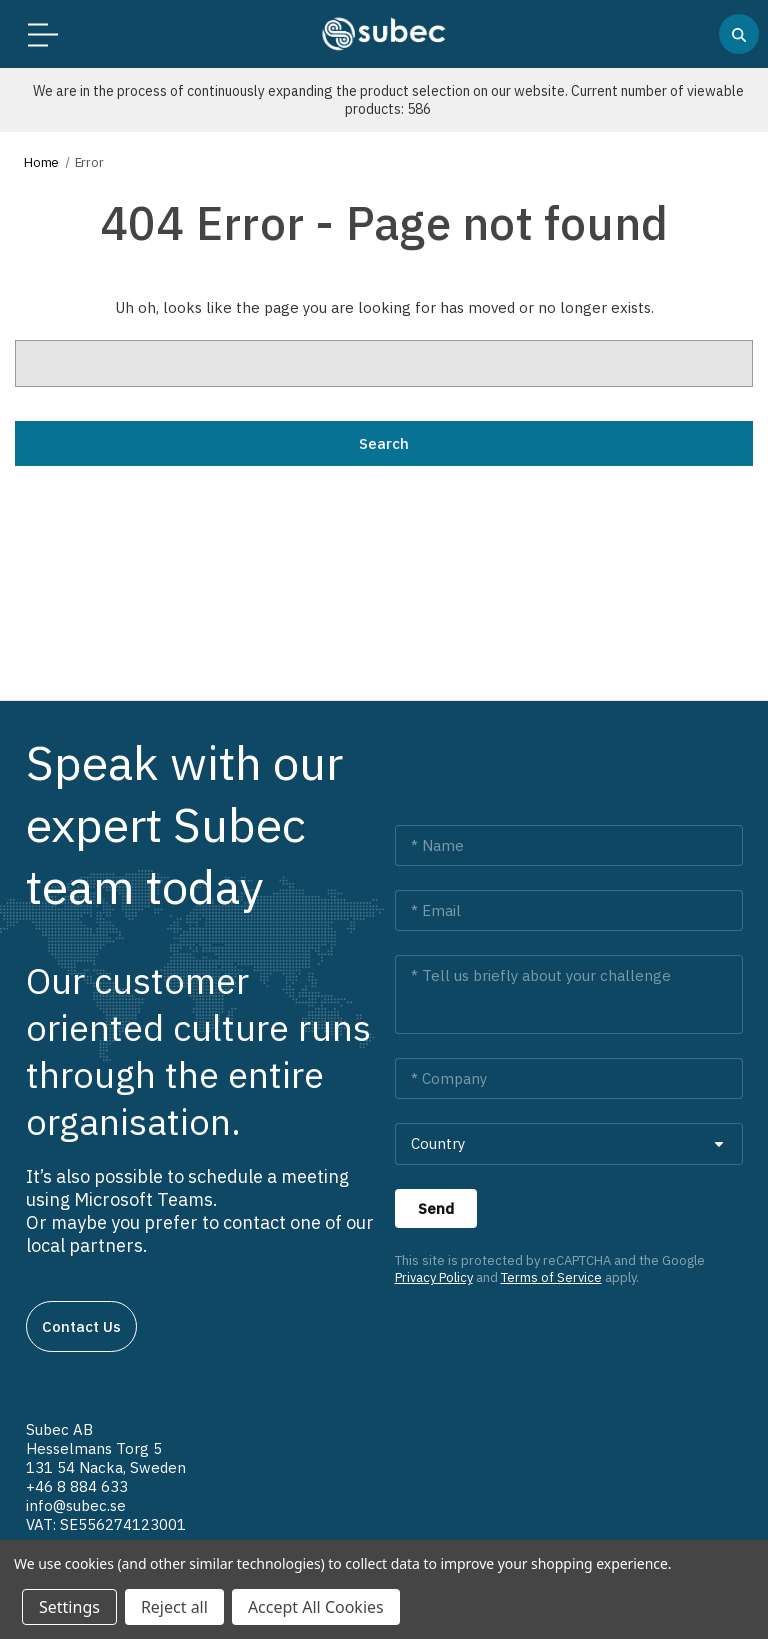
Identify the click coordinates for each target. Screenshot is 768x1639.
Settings (69, 1607)
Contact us (81, 1326)
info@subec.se (76, 1505)
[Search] (739, 34)
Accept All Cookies (316, 1607)
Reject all (174, 1607)
